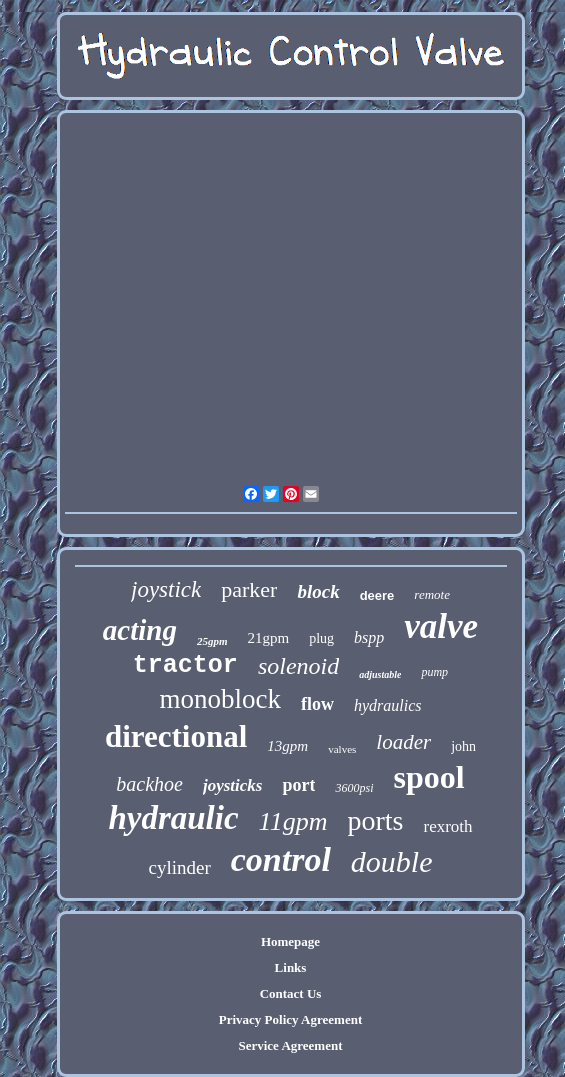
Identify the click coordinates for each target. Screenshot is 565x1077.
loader (403, 742)
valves (342, 749)
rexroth (447, 826)
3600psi (354, 788)
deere (377, 595)
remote (432, 594)
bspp (369, 637)
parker (249, 589)
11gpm (293, 821)
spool (429, 777)
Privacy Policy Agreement (290, 1019)
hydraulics (388, 705)
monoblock (220, 699)
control (281, 859)
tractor (185, 665)
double (392, 861)
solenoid (298, 666)
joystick (166, 589)
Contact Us (291, 993)
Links (291, 967)
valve (441, 626)
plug (321, 638)
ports (375, 820)
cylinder (179, 867)
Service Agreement (290, 1045)
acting (140, 630)
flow (317, 704)
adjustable (380, 674)
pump (434, 672)
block (318, 591)
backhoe (149, 784)
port (298, 785)
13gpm (287, 746)
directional (176, 736)
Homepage (290, 941)
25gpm (212, 641)
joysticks (233, 785)
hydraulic (173, 818)
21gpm (269, 638)
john (463, 746)
